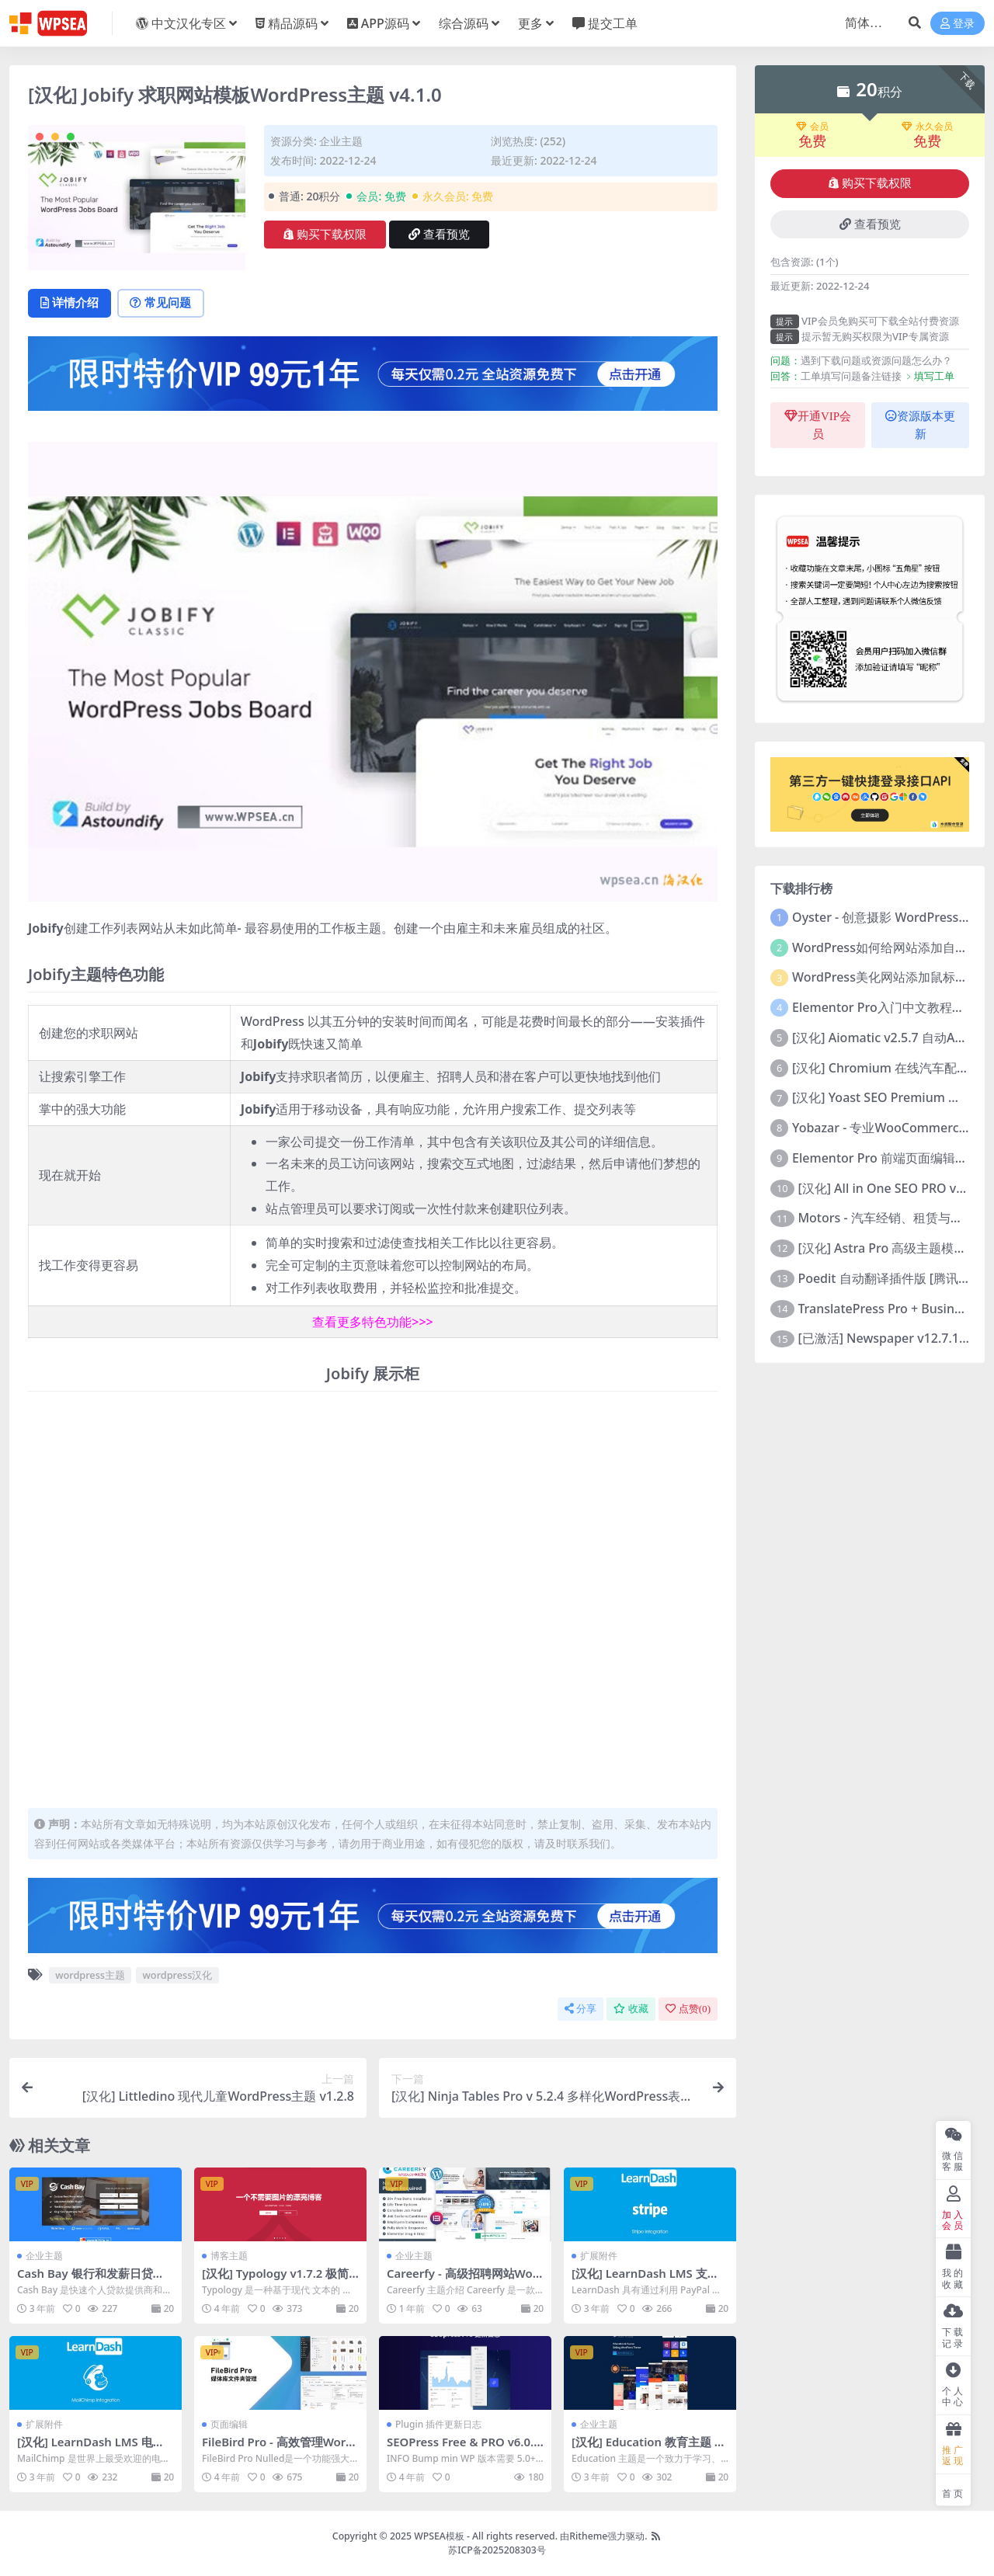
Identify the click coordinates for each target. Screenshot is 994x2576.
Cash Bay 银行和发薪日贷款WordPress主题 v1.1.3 (91, 2281)
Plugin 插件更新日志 (438, 2424)
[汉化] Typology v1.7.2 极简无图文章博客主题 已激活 (276, 2281)
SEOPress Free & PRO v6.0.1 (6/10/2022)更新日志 (465, 2448)
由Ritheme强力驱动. (603, 2536)
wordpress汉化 (178, 1976)
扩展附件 (598, 2256)
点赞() (688, 2009)
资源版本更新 (920, 425)
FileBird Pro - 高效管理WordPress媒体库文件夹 (278, 2448)
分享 (580, 2009)
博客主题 (229, 2256)
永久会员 (927, 126)
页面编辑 (229, 2424)
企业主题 (341, 141)
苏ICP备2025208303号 (497, 2550)
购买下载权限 (325, 234)
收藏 (630, 2009)
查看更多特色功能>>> (372, 1322)
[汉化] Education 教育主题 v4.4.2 (647, 2448)
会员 (812, 126)
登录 (957, 24)
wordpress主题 (90, 1976)
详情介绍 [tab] (71, 303)
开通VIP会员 (817, 425)
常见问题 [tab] (165, 303)
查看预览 (439, 234)
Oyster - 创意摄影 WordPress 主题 (889, 917)
